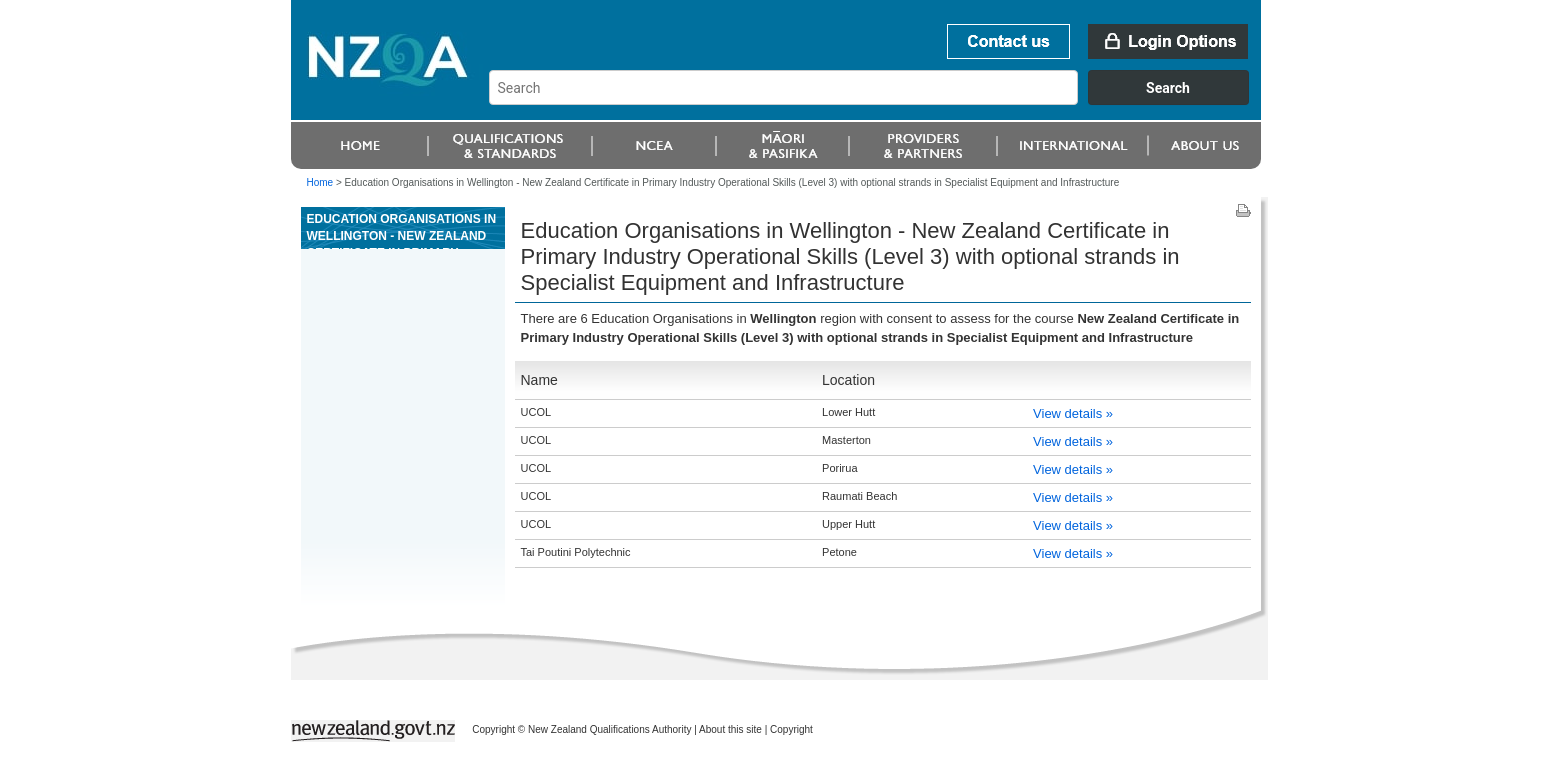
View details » (1073, 413)
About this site (730, 729)
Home (320, 182)
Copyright (791, 729)
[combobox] (878, 100)
